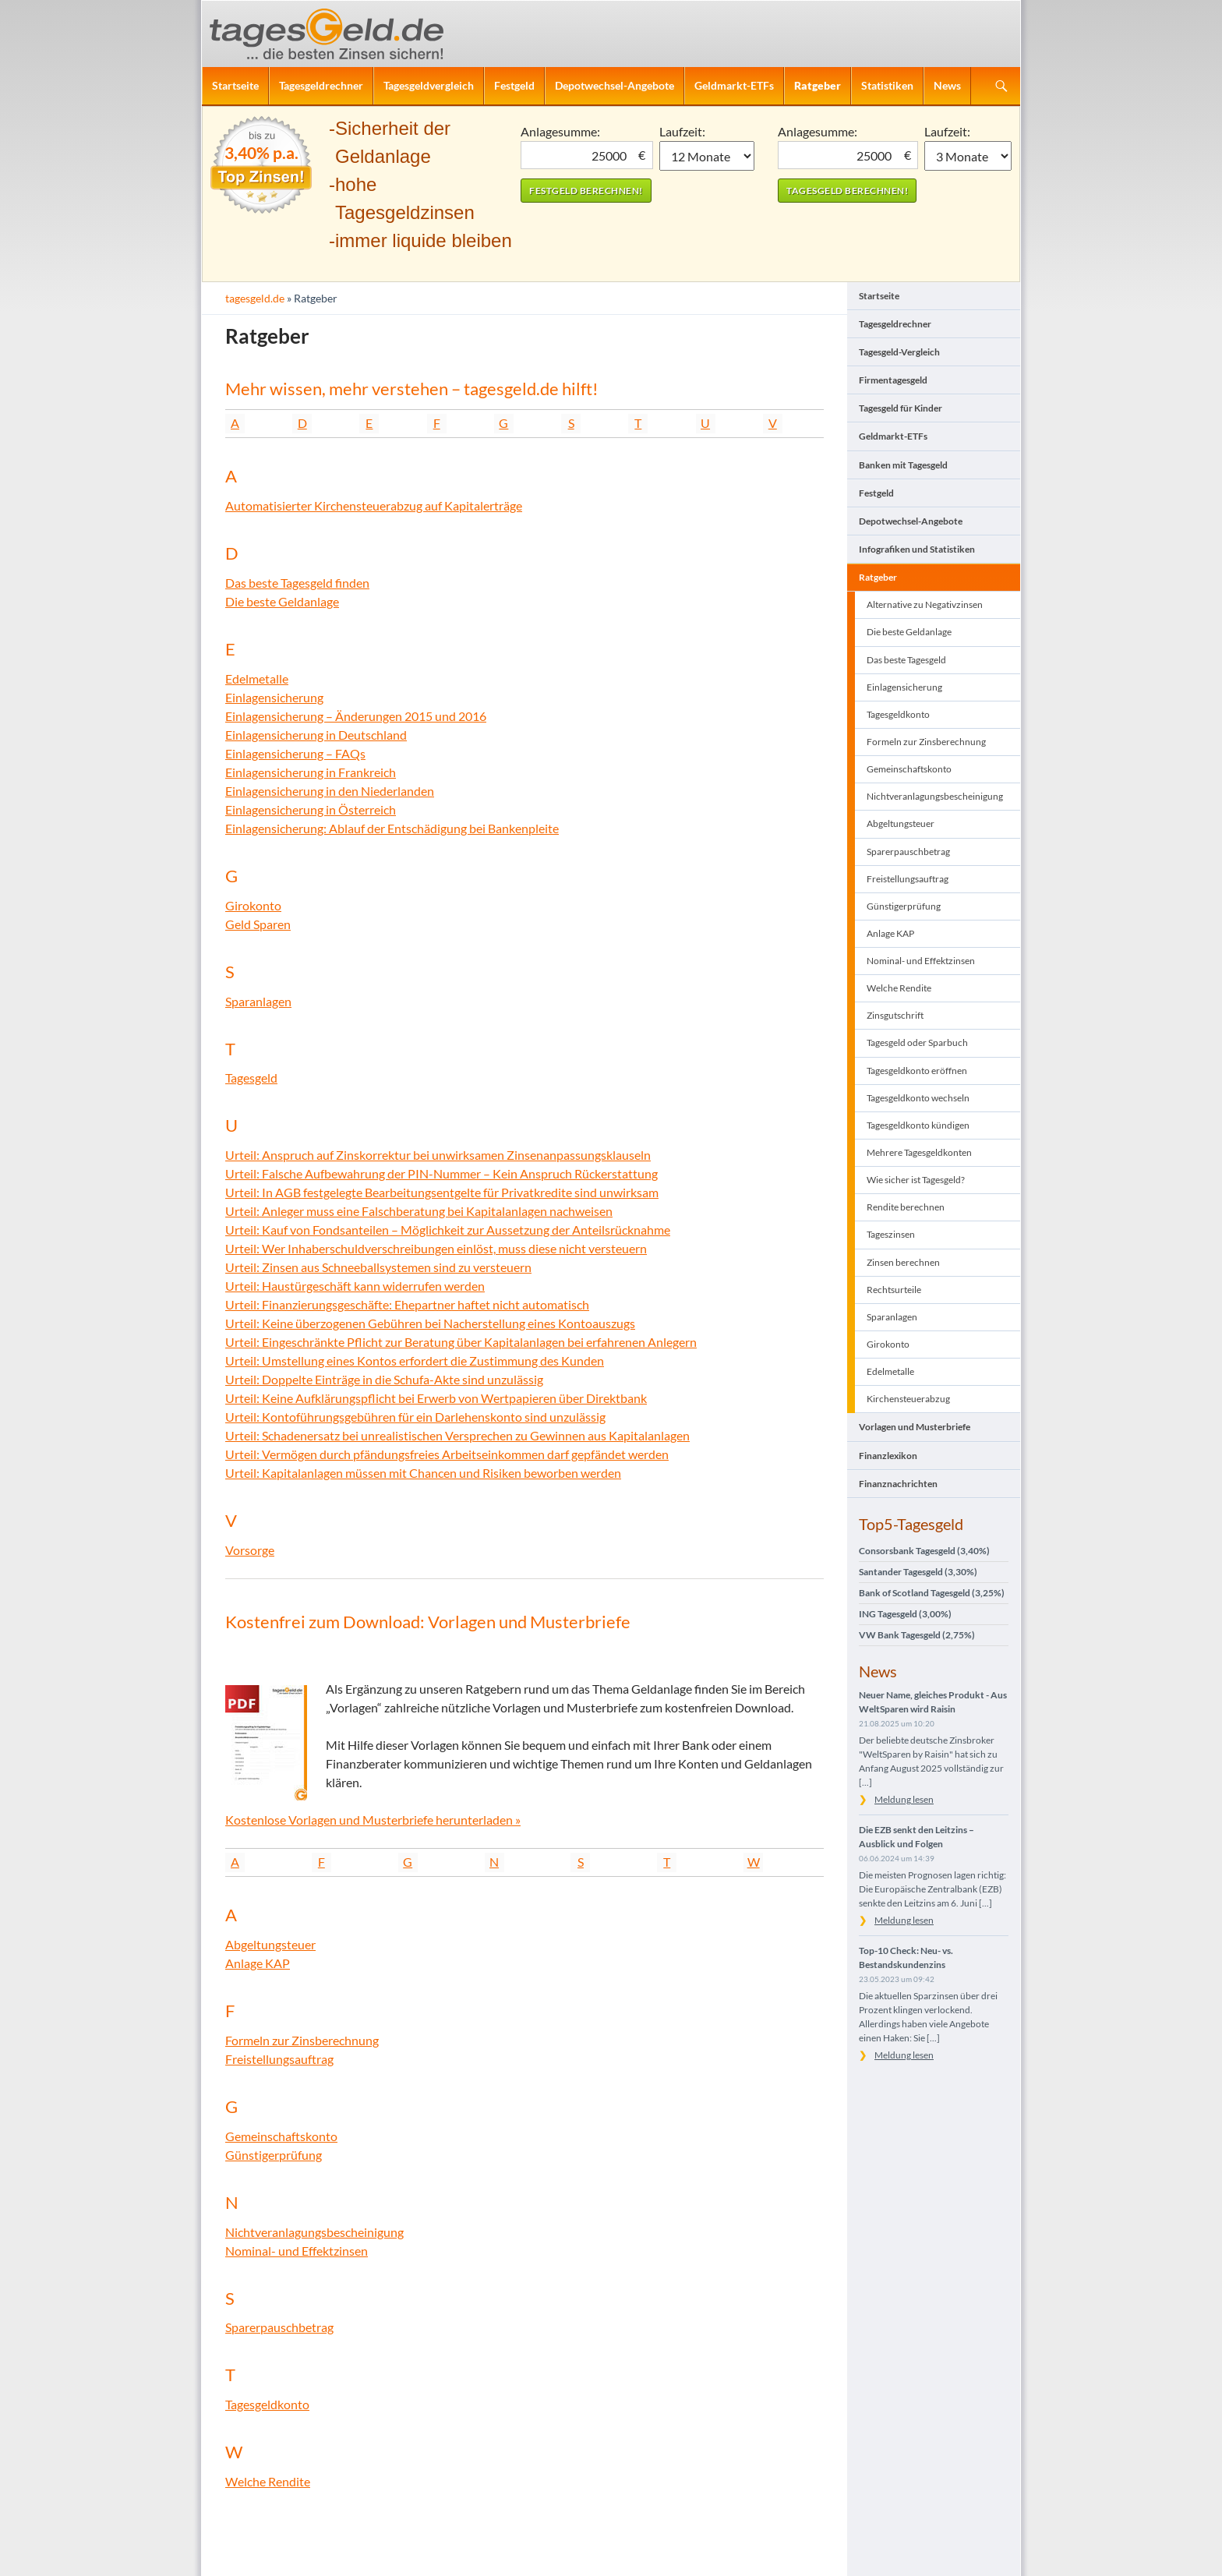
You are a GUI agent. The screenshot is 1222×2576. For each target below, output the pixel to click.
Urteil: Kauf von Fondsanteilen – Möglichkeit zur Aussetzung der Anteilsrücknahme (447, 1229)
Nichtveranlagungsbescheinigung (314, 2231)
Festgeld (514, 85)
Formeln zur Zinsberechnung (302, 2040)
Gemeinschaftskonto (281, 2136)
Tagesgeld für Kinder (900, 408)
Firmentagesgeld (893, 380)
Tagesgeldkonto (267, 2404)
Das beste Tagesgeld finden (297, 582)
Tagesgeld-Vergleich (899, 352)
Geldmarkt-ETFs (734, 85)
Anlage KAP (257, 1963)
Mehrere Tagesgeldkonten (919, 1152)
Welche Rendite (267, 2481)
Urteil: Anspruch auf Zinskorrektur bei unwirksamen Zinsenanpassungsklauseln (438, 1154)
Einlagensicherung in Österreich (310, 809)
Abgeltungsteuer (270, 1944)
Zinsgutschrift (895, 1015)
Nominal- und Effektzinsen (296, 2250)
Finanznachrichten (898, 1483)
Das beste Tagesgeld (906, 660)
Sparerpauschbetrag (279, 2327)
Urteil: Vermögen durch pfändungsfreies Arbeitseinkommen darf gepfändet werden (447, 1454)
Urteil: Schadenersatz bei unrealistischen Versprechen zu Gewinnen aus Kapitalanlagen (457, 1435)
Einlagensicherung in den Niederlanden (329, 790)
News (947, 85)
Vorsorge (249, 1549)
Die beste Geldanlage (282, 601)
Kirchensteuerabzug (908, 1399)
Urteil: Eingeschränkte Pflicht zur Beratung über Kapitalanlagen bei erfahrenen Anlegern (461, 1341)
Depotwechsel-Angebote (614, 85)
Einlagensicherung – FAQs (295, 753)
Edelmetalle (256, 678)
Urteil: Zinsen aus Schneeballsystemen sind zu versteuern (378, 1267)
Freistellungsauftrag (279, 2058)
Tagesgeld (251, 1077)
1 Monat (707, 156)
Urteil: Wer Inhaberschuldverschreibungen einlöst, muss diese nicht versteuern (436, 1248)
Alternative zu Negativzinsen (925, 604)
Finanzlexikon (888, 1455)
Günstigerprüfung (273, 2154)
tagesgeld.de (254, 298)
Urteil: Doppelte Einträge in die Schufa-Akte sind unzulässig (384, 1379)
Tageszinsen (891, 1234)
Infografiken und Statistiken (917, 549)
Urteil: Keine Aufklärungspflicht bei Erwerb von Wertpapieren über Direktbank (436, 1397)
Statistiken (887, 85)
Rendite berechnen (906, 1207)
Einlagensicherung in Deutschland (316, 734)
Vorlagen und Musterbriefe (914, 1427)
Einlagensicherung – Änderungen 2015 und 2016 (355, 715)
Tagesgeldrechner (321, 85)
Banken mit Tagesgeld (903, 465)
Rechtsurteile (894, 1289)
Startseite (235, 85)
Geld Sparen (258, 924)
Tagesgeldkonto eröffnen (917, 1070)
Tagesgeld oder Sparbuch (917, 1042)
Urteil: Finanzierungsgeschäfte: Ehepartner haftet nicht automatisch (407, 1304)
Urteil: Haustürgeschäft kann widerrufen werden (355, 1285)
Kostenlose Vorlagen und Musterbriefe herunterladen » (373, 1819)
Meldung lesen (904, 1799)
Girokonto (253, 905)
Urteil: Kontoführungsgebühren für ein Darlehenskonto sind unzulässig (415, 1416)
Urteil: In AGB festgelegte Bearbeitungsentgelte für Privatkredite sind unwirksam (442, 1192)
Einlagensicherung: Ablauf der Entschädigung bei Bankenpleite (392, 828)
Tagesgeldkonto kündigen (918, 1125)
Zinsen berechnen (903, 1262)
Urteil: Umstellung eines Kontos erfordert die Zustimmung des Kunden (414, 1360)
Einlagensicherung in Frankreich (310, 772)
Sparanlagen (258, 1001)
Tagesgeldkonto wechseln (918, 1098)
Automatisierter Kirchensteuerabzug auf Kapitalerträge (373, 505)
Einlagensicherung (274, 697)
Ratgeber (817, 85)
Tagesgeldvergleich (428, 85)
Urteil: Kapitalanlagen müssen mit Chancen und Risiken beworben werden (423, 1472)
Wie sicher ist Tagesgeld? (916, 1180)
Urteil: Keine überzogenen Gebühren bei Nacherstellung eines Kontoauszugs (430, 1323)
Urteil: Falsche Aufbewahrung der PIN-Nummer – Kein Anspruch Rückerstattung (441, 1173)
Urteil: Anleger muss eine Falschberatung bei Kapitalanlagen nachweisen (419, 1210)
